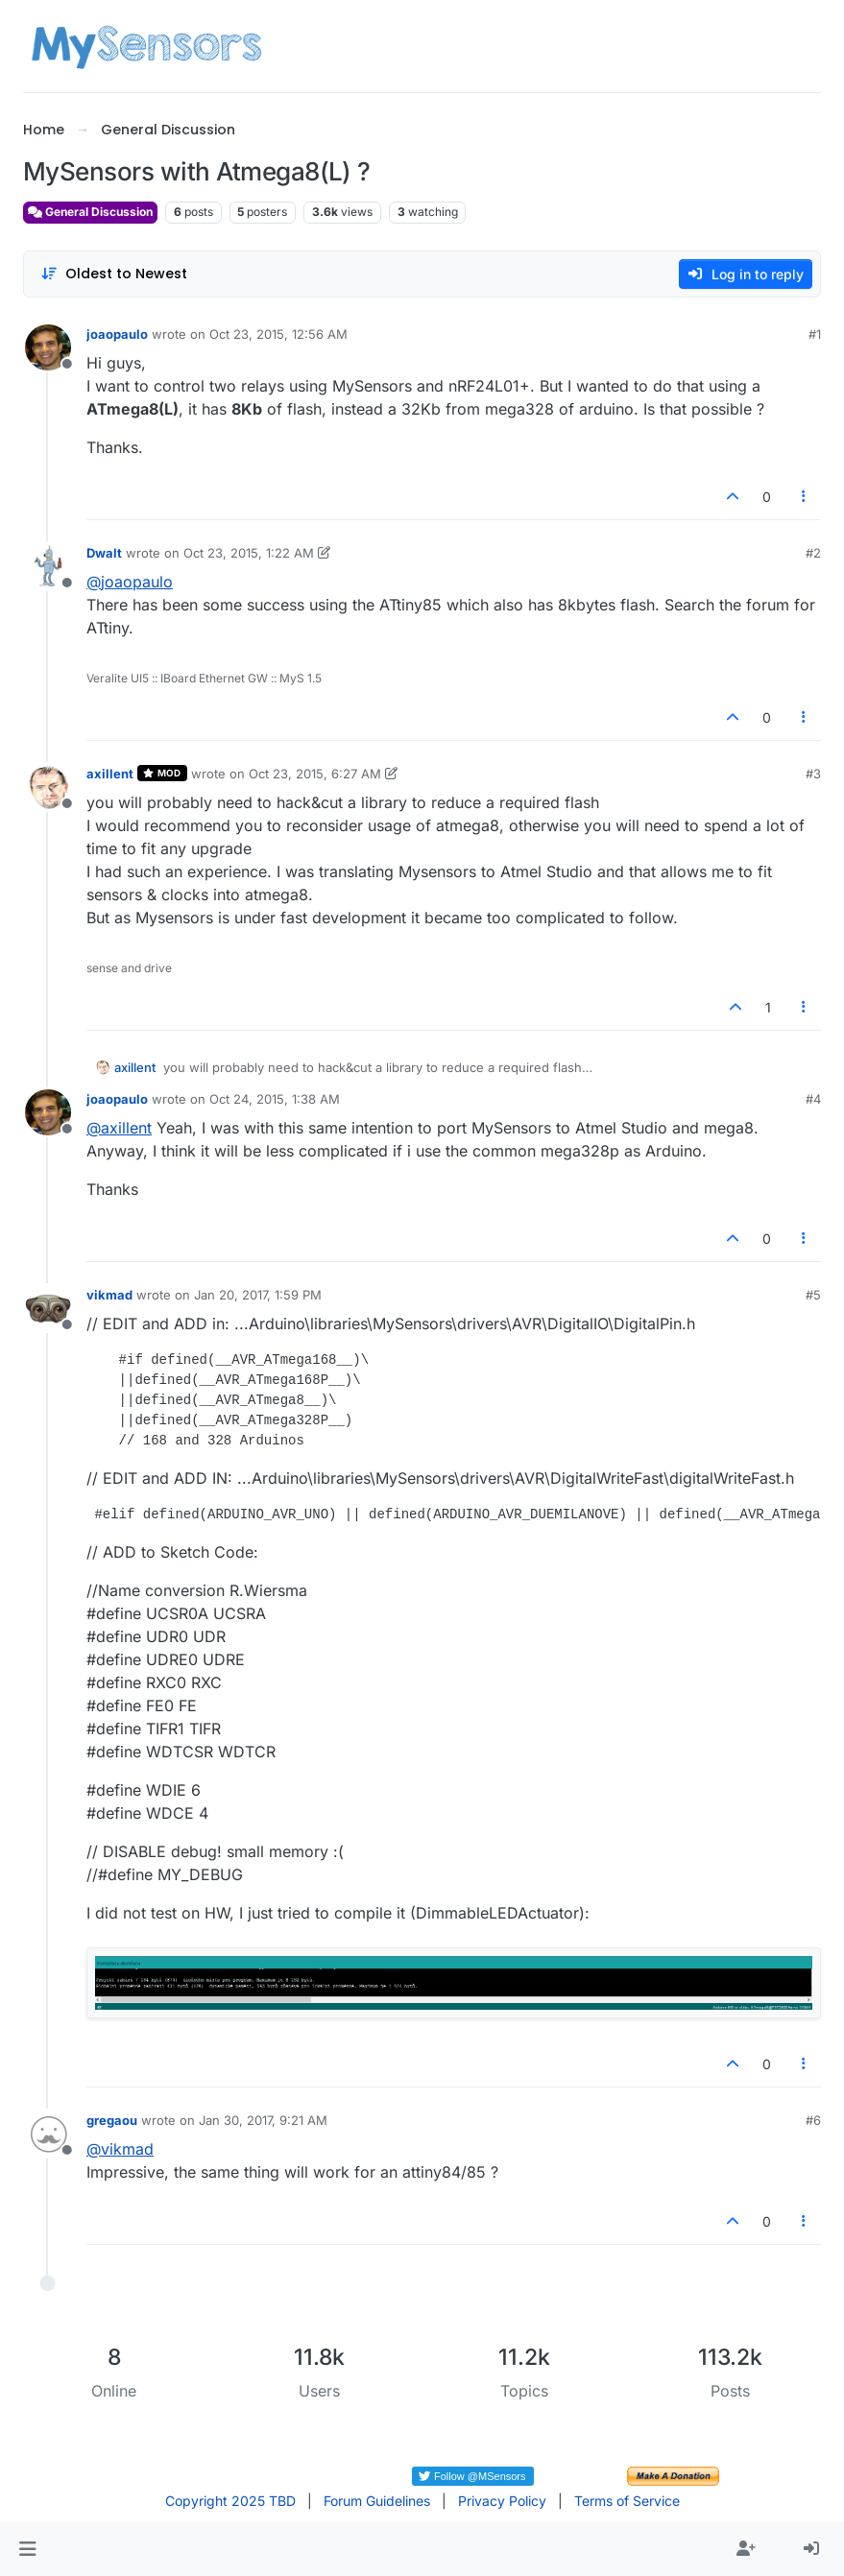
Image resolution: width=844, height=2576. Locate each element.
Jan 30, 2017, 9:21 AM (263, 2120)
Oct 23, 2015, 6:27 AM (315, 773)
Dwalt (104, 553)
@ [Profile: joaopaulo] (129, 581)
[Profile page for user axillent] (48, 787)
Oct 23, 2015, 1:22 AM (248, 553)
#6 (813, 2120)
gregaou (111, 2120)
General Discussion (90, 211)
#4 (813, 1099)
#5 (813, 1294)
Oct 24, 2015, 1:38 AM (274, 1099)
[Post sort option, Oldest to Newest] (114, 274)
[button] (27, 2549)
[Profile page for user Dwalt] (48, 566)
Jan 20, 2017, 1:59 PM (258, 1294)
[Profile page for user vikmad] (48, 1308)
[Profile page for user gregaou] (48, 2134)
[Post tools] (804, 497)
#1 (814, 334)
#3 (813, 773)
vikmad (109, 1294)
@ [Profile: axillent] (119, 1127)
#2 (813, 553)
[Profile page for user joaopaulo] (48, 347)
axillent (109, 773)
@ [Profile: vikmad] (120, 2149)
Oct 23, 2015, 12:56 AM (278, 334)
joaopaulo (117, 334)
